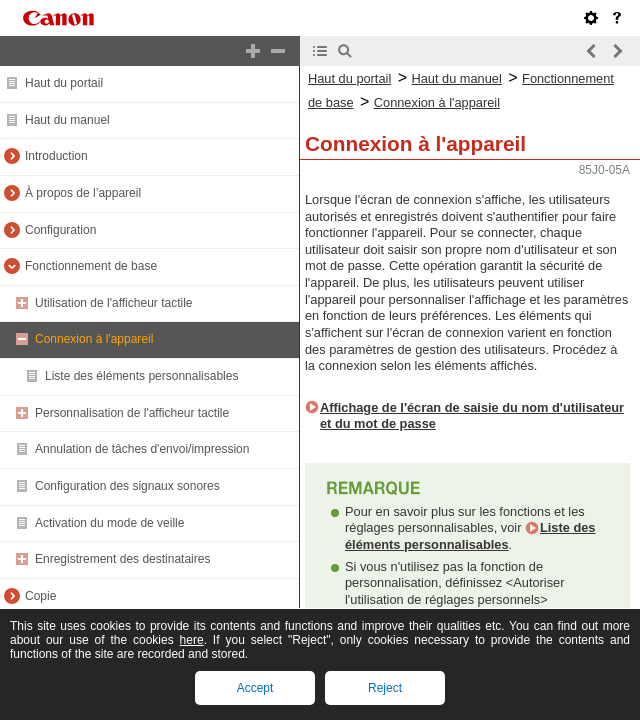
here (192, 640)
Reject (385, 688)
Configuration (60, 230)
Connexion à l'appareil (94, 339)
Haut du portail (64, 83)
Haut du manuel (67, 120)
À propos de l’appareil (83, 193)
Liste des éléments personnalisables (141, 376)
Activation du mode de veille (109, 523)
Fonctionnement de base (91, 266)
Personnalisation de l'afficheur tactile (132, 413)
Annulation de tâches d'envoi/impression (142, 449)
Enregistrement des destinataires (122, 559)
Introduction (56, 156)
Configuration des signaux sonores (127, 486)
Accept (255, 688)
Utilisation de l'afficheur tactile (113, 303)
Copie (40, 596)
